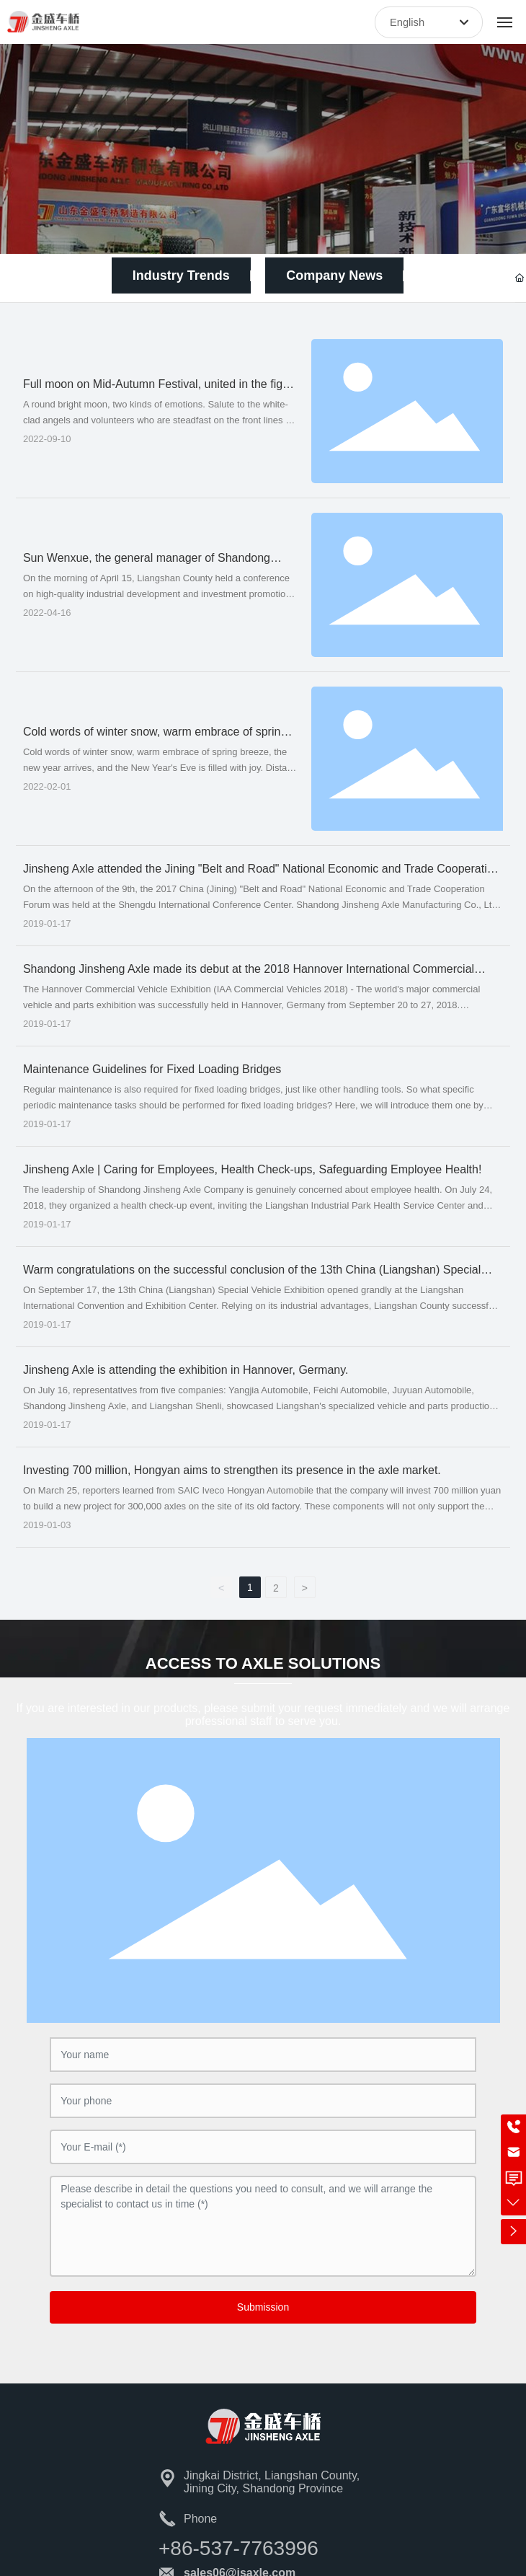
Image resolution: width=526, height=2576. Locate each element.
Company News (334, 275)
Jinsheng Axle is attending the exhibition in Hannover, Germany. (186, 1370)
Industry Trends (181, 275)
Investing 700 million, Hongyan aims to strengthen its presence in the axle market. (232, 1470)
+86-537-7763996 (238, 2548)
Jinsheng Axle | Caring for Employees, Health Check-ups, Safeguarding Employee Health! (252, 1169)
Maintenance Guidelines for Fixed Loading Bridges (152, 1069)
